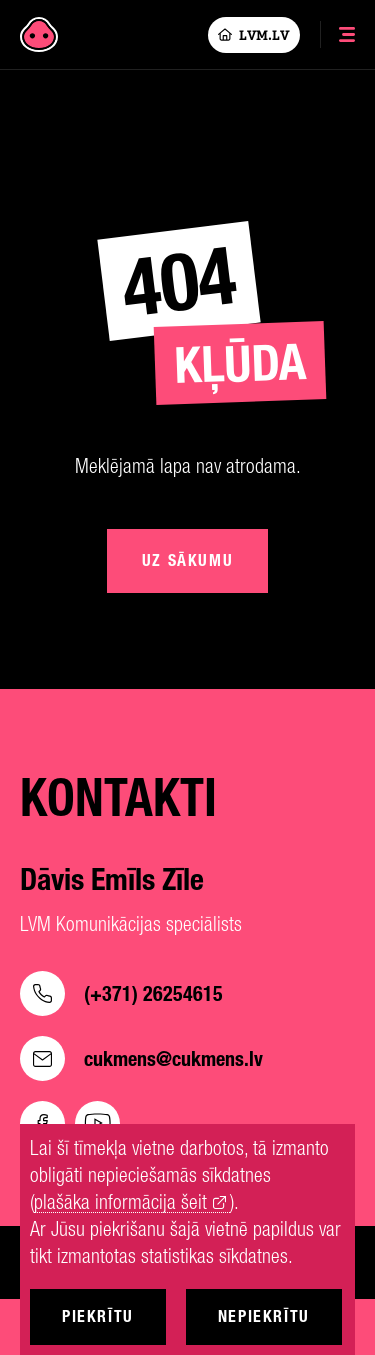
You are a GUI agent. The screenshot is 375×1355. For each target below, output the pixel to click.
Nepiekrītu (264, 1316)
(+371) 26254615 (121, 993)
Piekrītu (98, 1316)
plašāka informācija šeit (120, 1202)
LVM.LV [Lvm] (254, 35)
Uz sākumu (187, 560)
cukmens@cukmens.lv (141, 1058)
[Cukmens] (39, 35)
